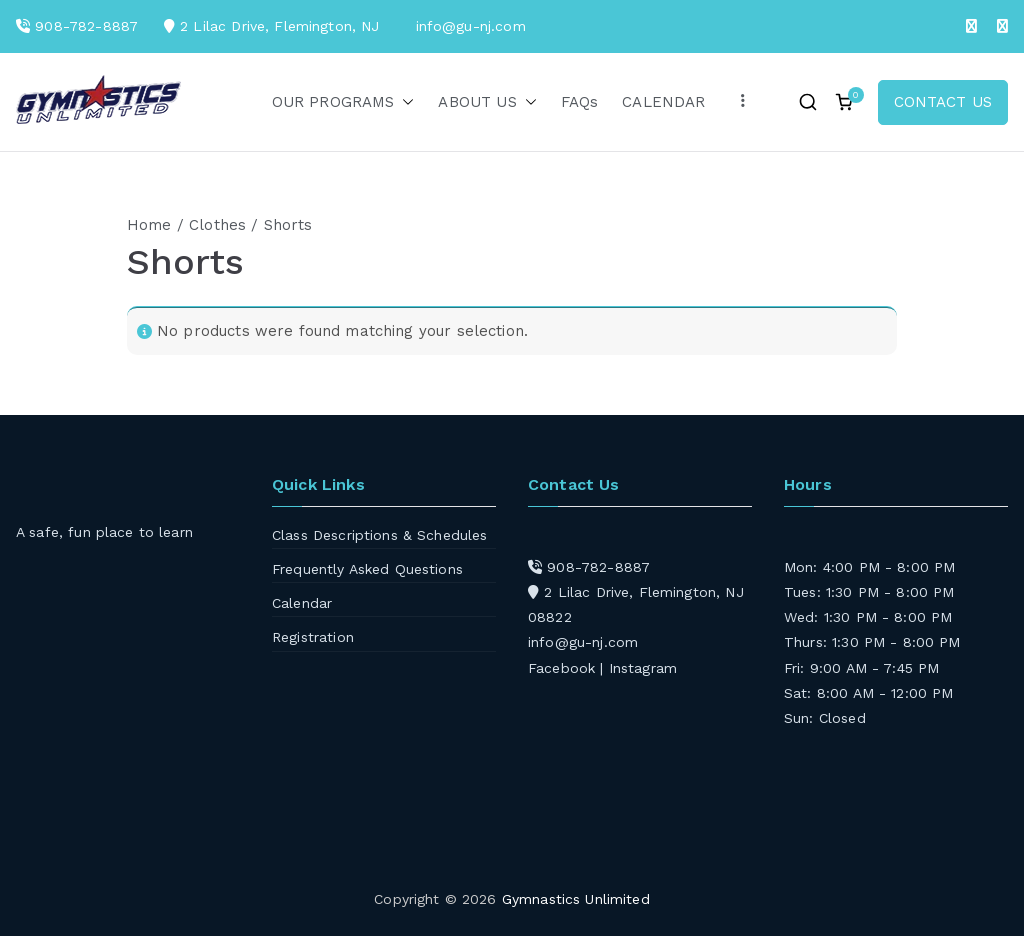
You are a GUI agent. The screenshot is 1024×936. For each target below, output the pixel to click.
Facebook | (568, 668)
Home (149, 225)
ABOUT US (487, 102)
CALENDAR (663, 102)
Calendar (302, 603)
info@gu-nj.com (583, 642)
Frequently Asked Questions (367, 569)
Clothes (217, 225)
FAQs (580, 102)
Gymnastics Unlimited (576, 899)
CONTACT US (943, 102)
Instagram (643, 668)
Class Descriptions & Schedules (380, 535)
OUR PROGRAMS (343, 102)
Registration (313, 637)
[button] (404, 102)
